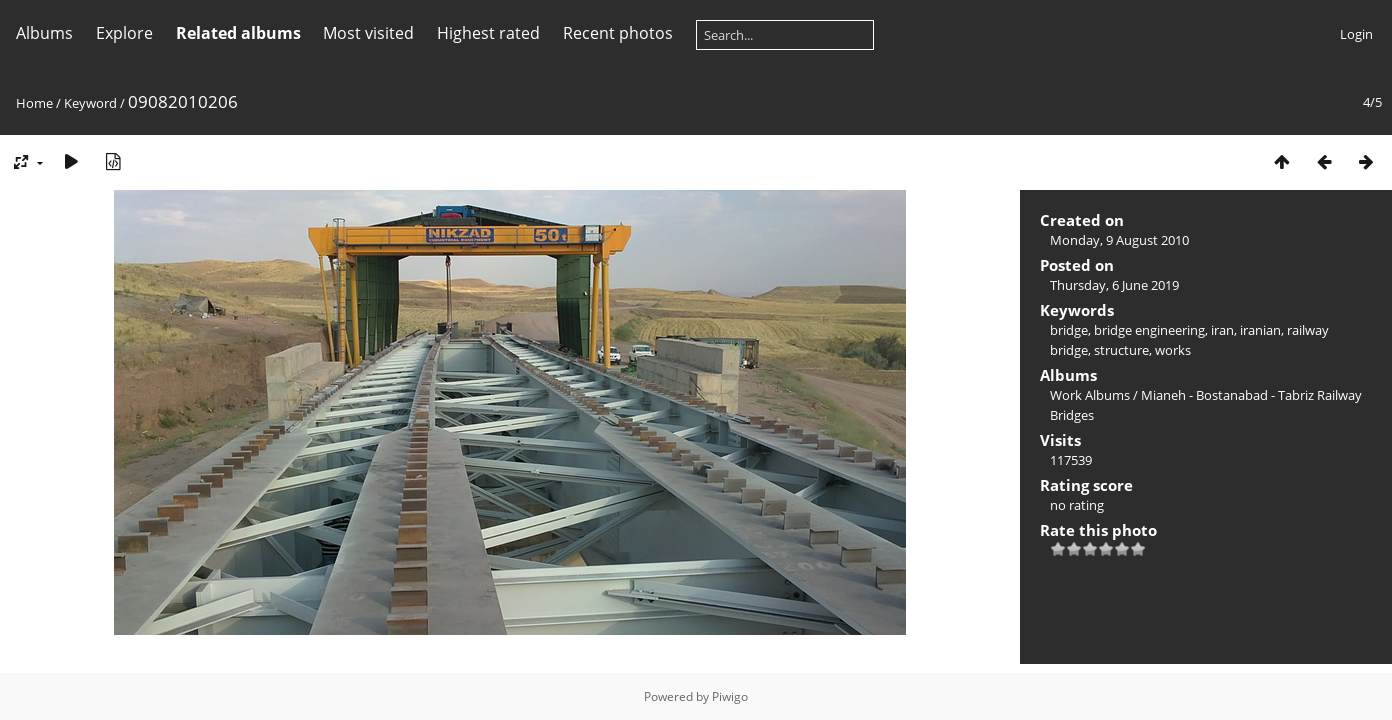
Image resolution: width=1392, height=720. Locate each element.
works (1173, 350)
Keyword (90, 103)
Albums (44, 33)
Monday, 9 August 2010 (1119, 240)
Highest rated (488, 33)
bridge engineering (1149, 330)
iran (1222, 330)
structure (1121, 350)
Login (1356, 34)
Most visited (368, 33)
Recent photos (618, 33)
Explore (124, 33)
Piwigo (730, 696)
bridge (1069, 330)
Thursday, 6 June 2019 (1114, 285)
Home (34, 103)
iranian (1260, 330)
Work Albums (1090, 395)
